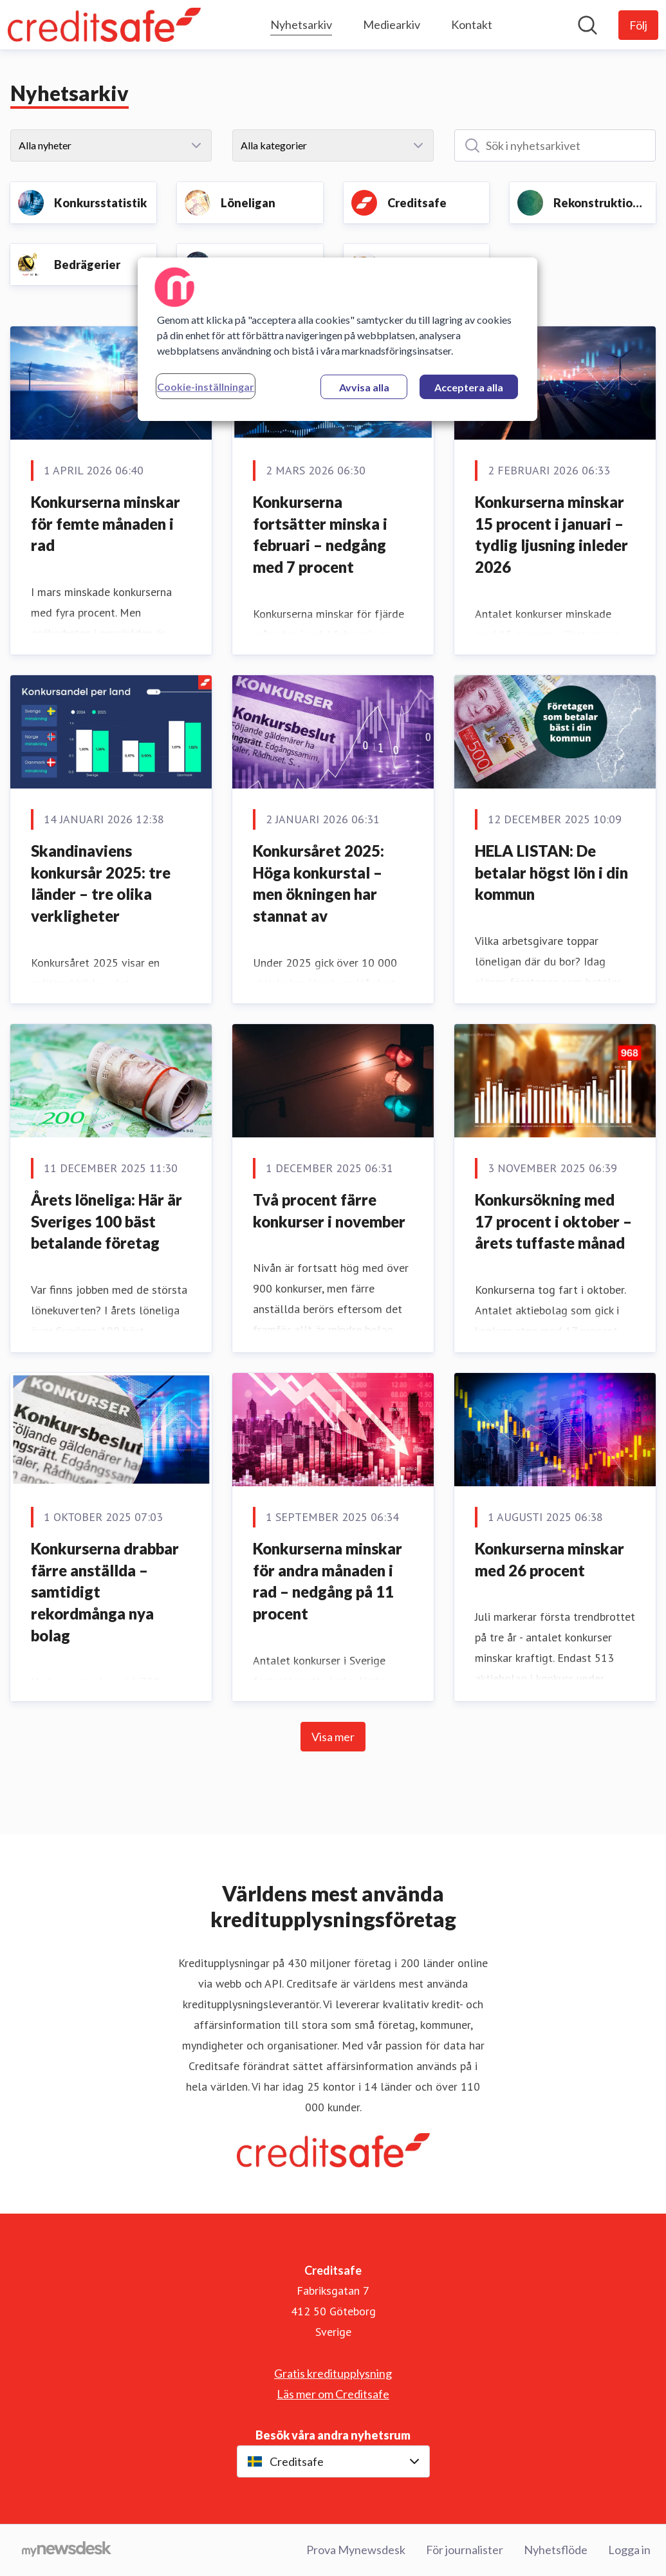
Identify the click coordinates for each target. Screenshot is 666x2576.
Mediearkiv (391, 24)
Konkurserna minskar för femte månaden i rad (105, 523)
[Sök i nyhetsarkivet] (555, 145)
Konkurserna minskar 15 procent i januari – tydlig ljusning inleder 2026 (551, 534)
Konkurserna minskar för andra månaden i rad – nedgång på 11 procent (327, 1581)
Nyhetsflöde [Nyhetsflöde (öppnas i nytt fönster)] (555, 2550)
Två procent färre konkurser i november (329, 1210)
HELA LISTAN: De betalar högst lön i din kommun (551, 872)
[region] (337, 339)
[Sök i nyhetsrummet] (587, 25)
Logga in (629, 2550)
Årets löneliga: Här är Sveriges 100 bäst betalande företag (106, 1221)
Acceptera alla (468, 387)
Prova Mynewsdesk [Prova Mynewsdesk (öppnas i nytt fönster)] (355, 2550)
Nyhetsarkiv (301, 23)
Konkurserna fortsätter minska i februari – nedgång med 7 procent (320, 534)
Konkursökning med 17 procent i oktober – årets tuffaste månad (553, 1221)
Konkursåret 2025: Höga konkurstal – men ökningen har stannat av (318, 883)
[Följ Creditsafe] (638, 25)
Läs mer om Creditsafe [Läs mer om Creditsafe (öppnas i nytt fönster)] (333, 2394)
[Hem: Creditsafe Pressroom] (104, 25)
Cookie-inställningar (205, 386)
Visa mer (333, 1737)
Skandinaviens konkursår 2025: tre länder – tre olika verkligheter (101, 883)
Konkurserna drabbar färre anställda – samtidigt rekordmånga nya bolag (105, 1591)
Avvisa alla (364, 387)
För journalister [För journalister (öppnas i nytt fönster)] (464, 2550)
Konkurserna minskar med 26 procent (549, 1559)
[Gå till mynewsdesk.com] (66, 2550)
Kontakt (471, 24)
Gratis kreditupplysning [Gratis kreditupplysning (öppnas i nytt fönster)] (333, 2373)
